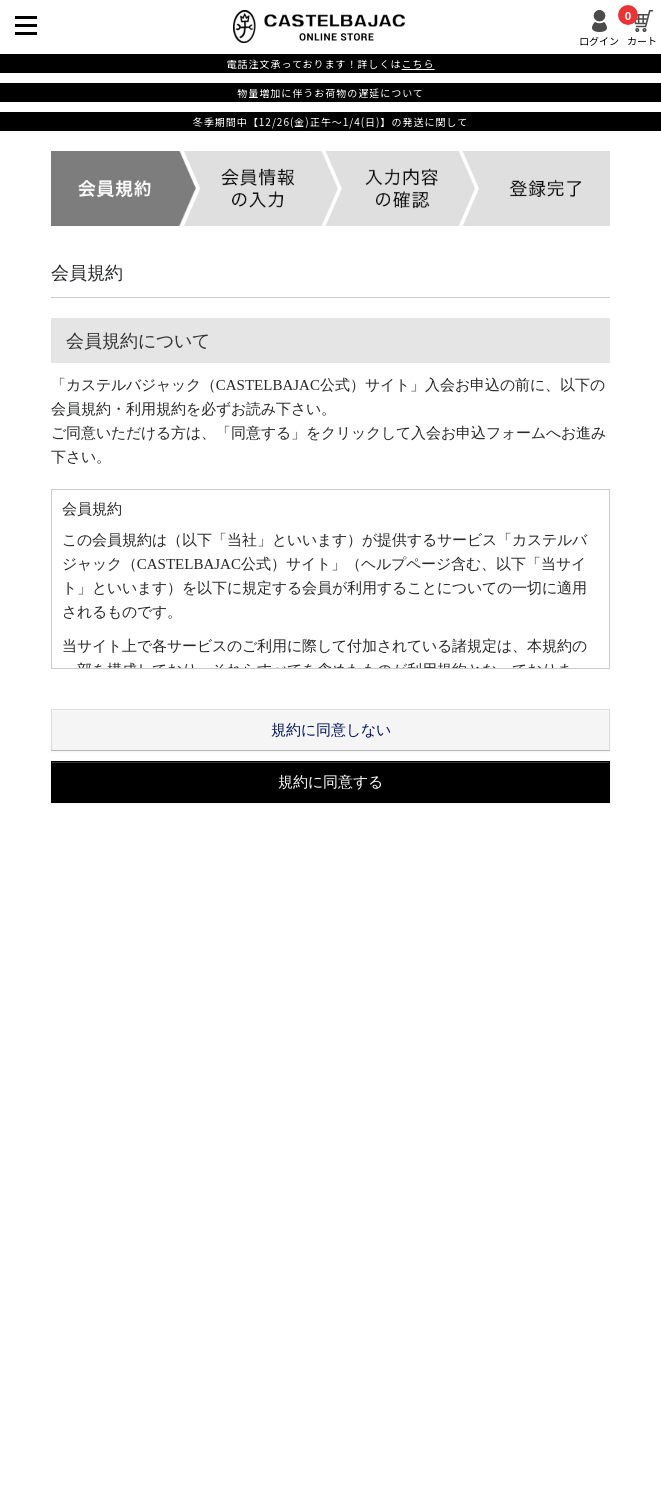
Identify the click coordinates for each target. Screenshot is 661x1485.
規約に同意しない (331, 730)
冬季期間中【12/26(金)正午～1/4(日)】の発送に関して (330, 121)
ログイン (599, 39)
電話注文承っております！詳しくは (330, 63)
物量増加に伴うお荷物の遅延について (330, 92)
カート (642, 28)
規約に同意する (330, 782)
